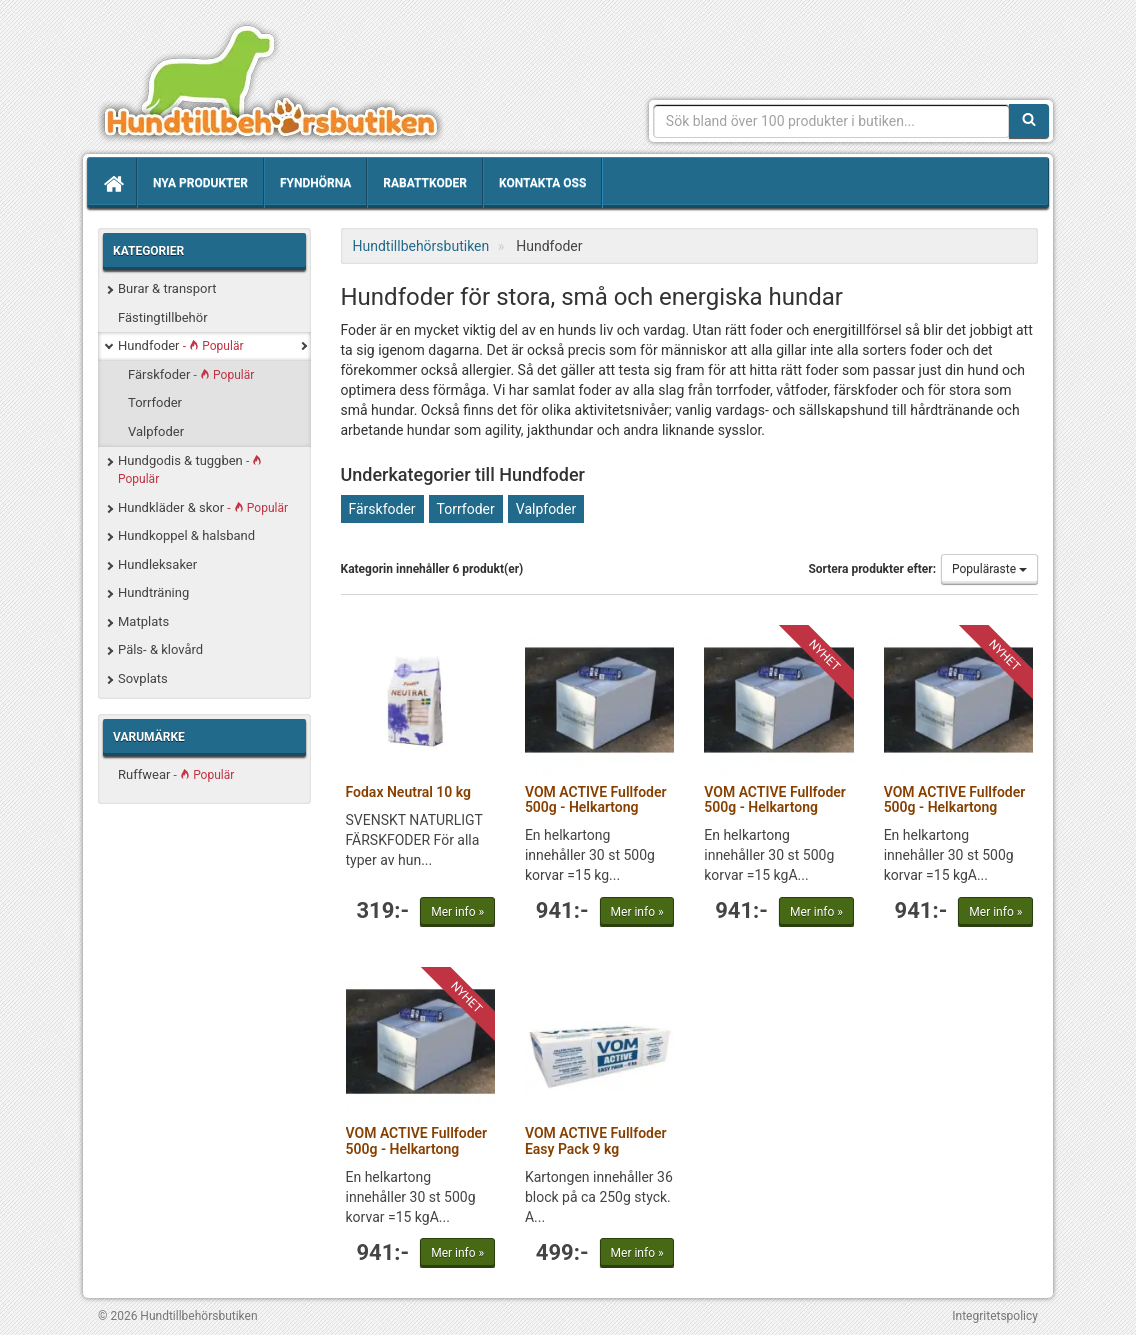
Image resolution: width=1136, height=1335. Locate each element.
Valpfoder (156, 431)
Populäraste (989, 569)
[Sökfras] (831, 121)
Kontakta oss (542, 183)
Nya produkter (200, 183)
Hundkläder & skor (203, 507)
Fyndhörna (315, 183)
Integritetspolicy (995, 1316)
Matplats (143, 621)
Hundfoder (180, 345)
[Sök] (1029, 121)
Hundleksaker (157, 564)
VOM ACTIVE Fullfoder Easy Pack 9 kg (596, 1140)
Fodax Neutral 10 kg (409, 792)
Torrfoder (155, 402)
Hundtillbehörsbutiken (271, 82)
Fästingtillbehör (163, 317)
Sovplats (143, 678)
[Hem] (112, 183)
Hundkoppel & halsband (186, 535)
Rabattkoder (425, 183)
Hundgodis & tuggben (190, 470)
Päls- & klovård (160, 649)
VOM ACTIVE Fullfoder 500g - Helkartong (596, 799)
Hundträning (153, 592)
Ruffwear (176, 774)
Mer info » (457, 912)
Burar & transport (167, 288)
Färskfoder (191, 374)
